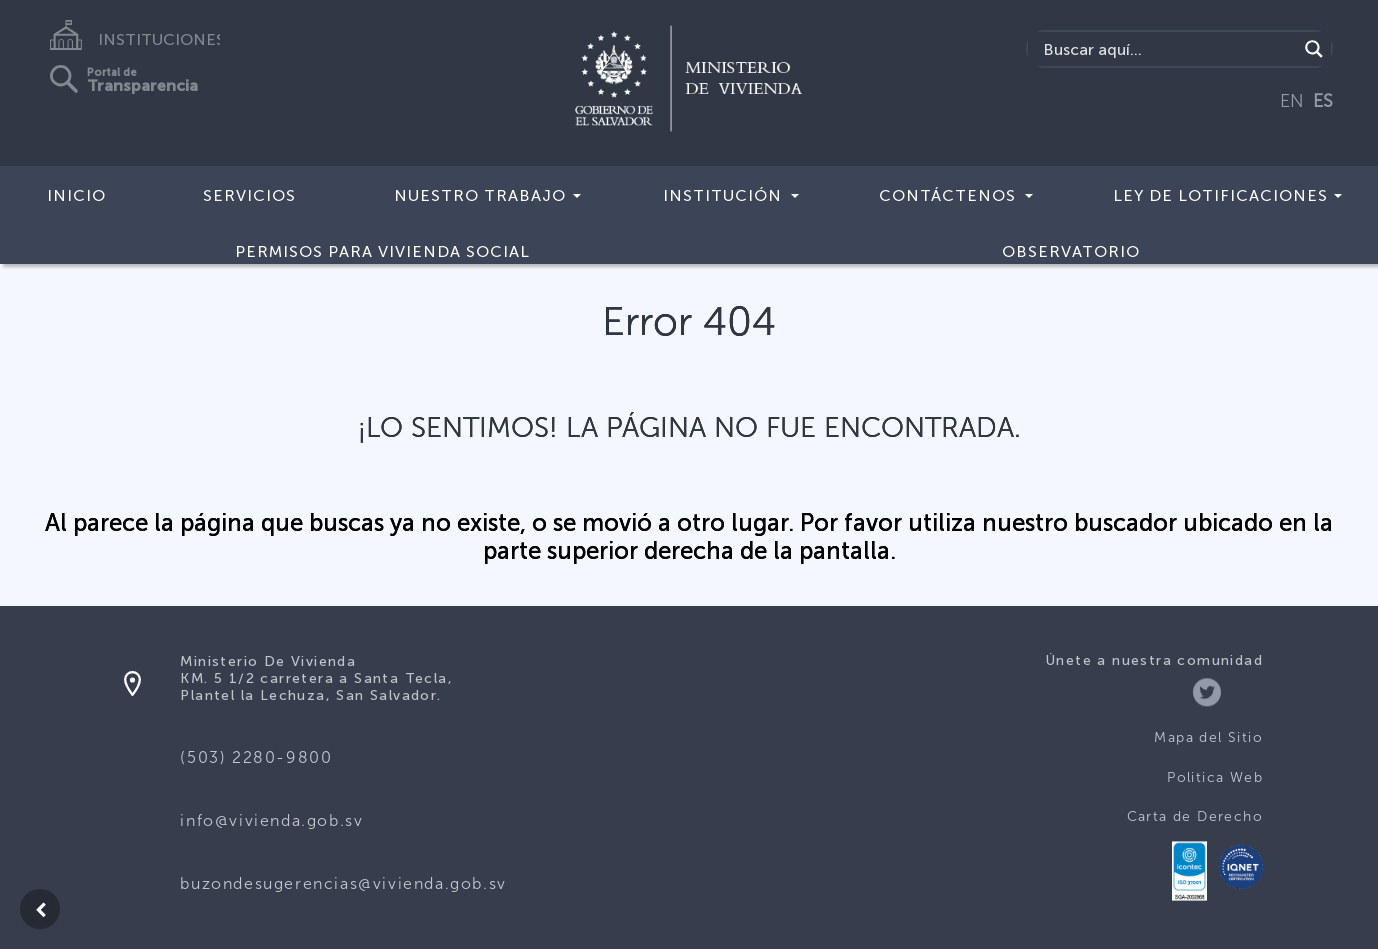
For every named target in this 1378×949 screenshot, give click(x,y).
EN (1292, 101)
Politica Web (1215, 777)
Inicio (76, 195)
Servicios (249, 195)
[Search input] (1167, 49)
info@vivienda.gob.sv (271, 820)
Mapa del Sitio (1208, 737)
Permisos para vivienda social (382, 251)
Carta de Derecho (1195, 816)
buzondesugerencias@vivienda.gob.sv (343, 883)
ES (1323, 101)
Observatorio (1071, 251)
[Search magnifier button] (1314, 49)
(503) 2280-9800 (256, 757)
